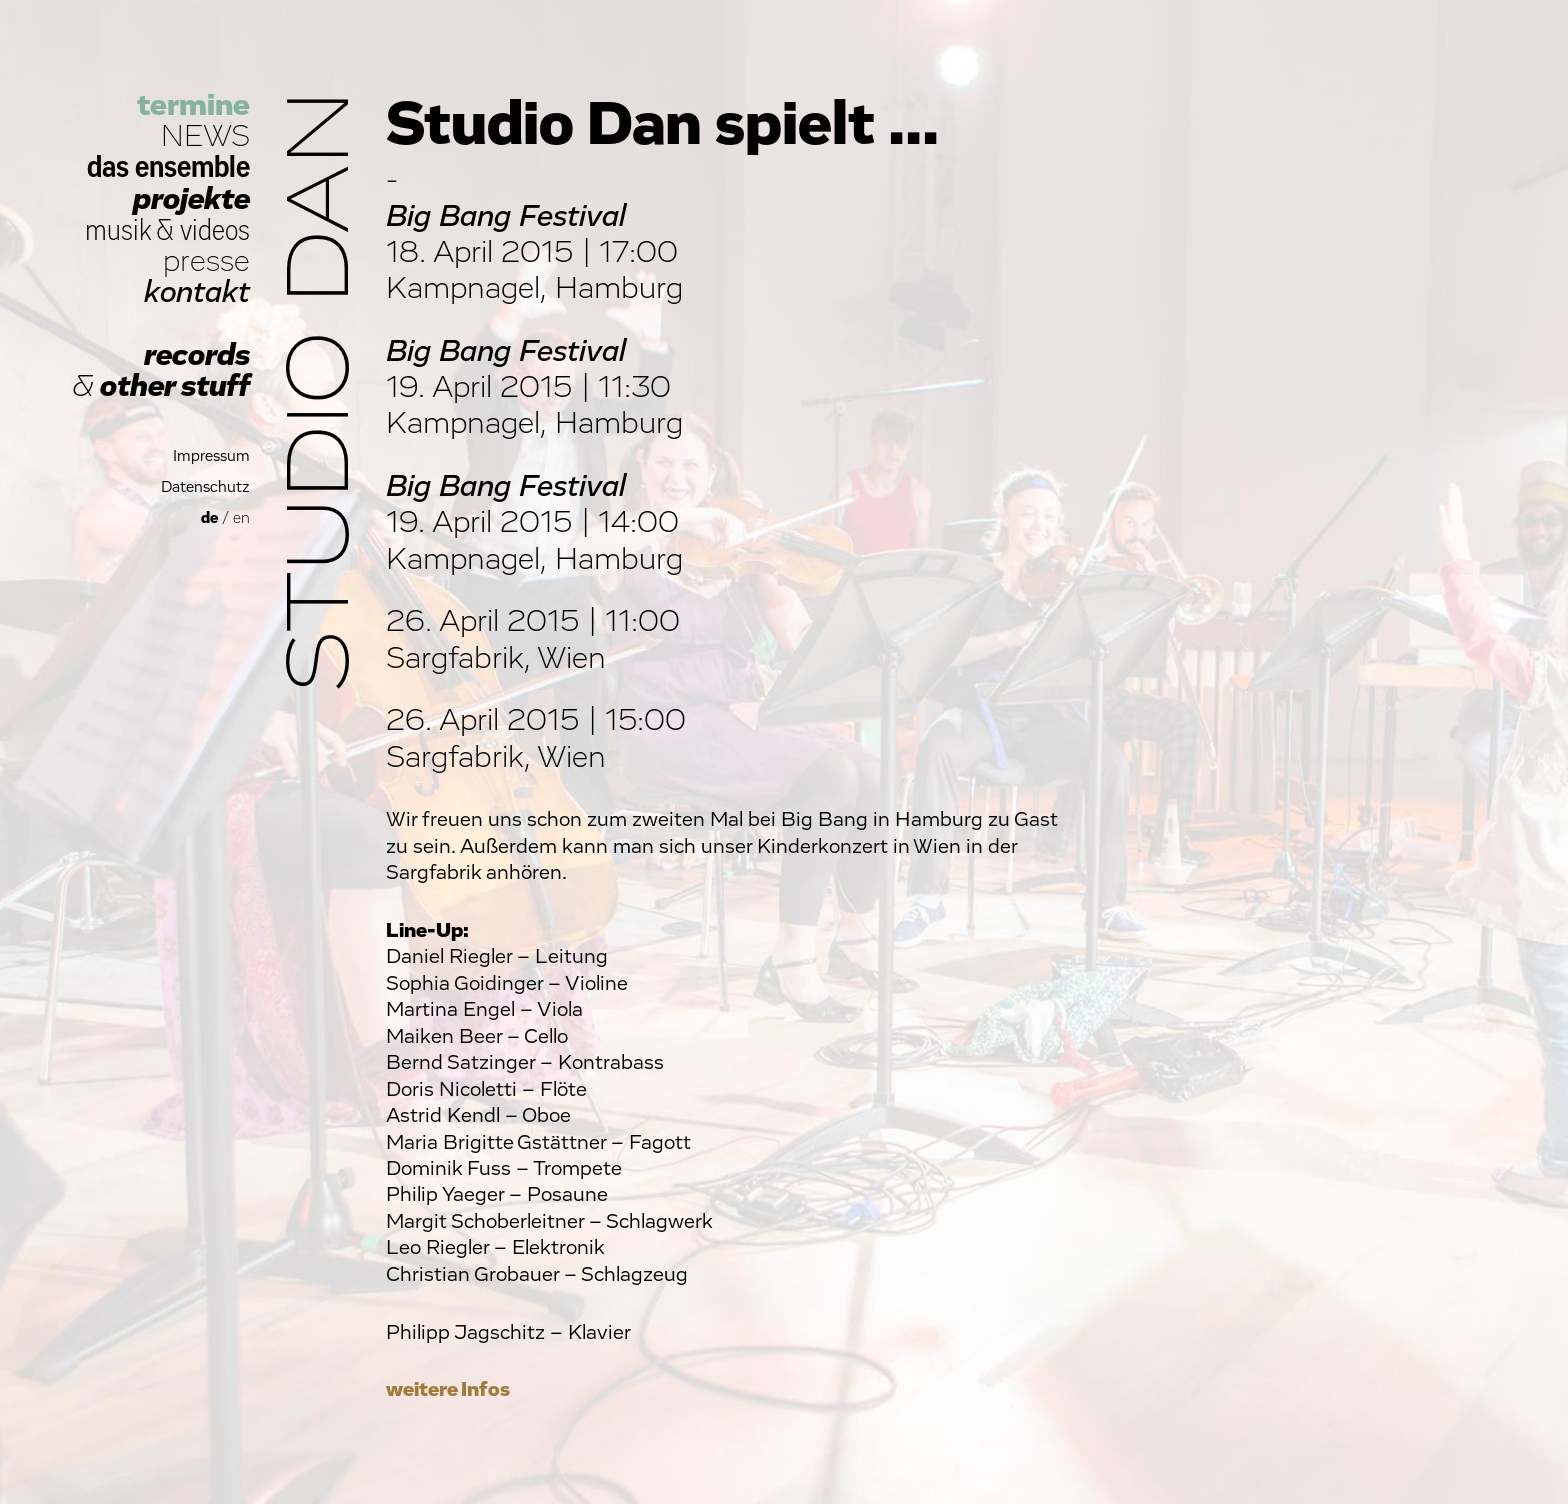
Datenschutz (205, 487)
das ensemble (168, 167)
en (241, 518)
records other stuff (161, 371)
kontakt (197, 292)
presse (206, 261)
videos (215, 230)
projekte (191, 199)
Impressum (211, 456)
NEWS (205, 136)
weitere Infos (448, 1389)
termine (193, 105)
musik (118, 230)
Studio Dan (322, 391)
